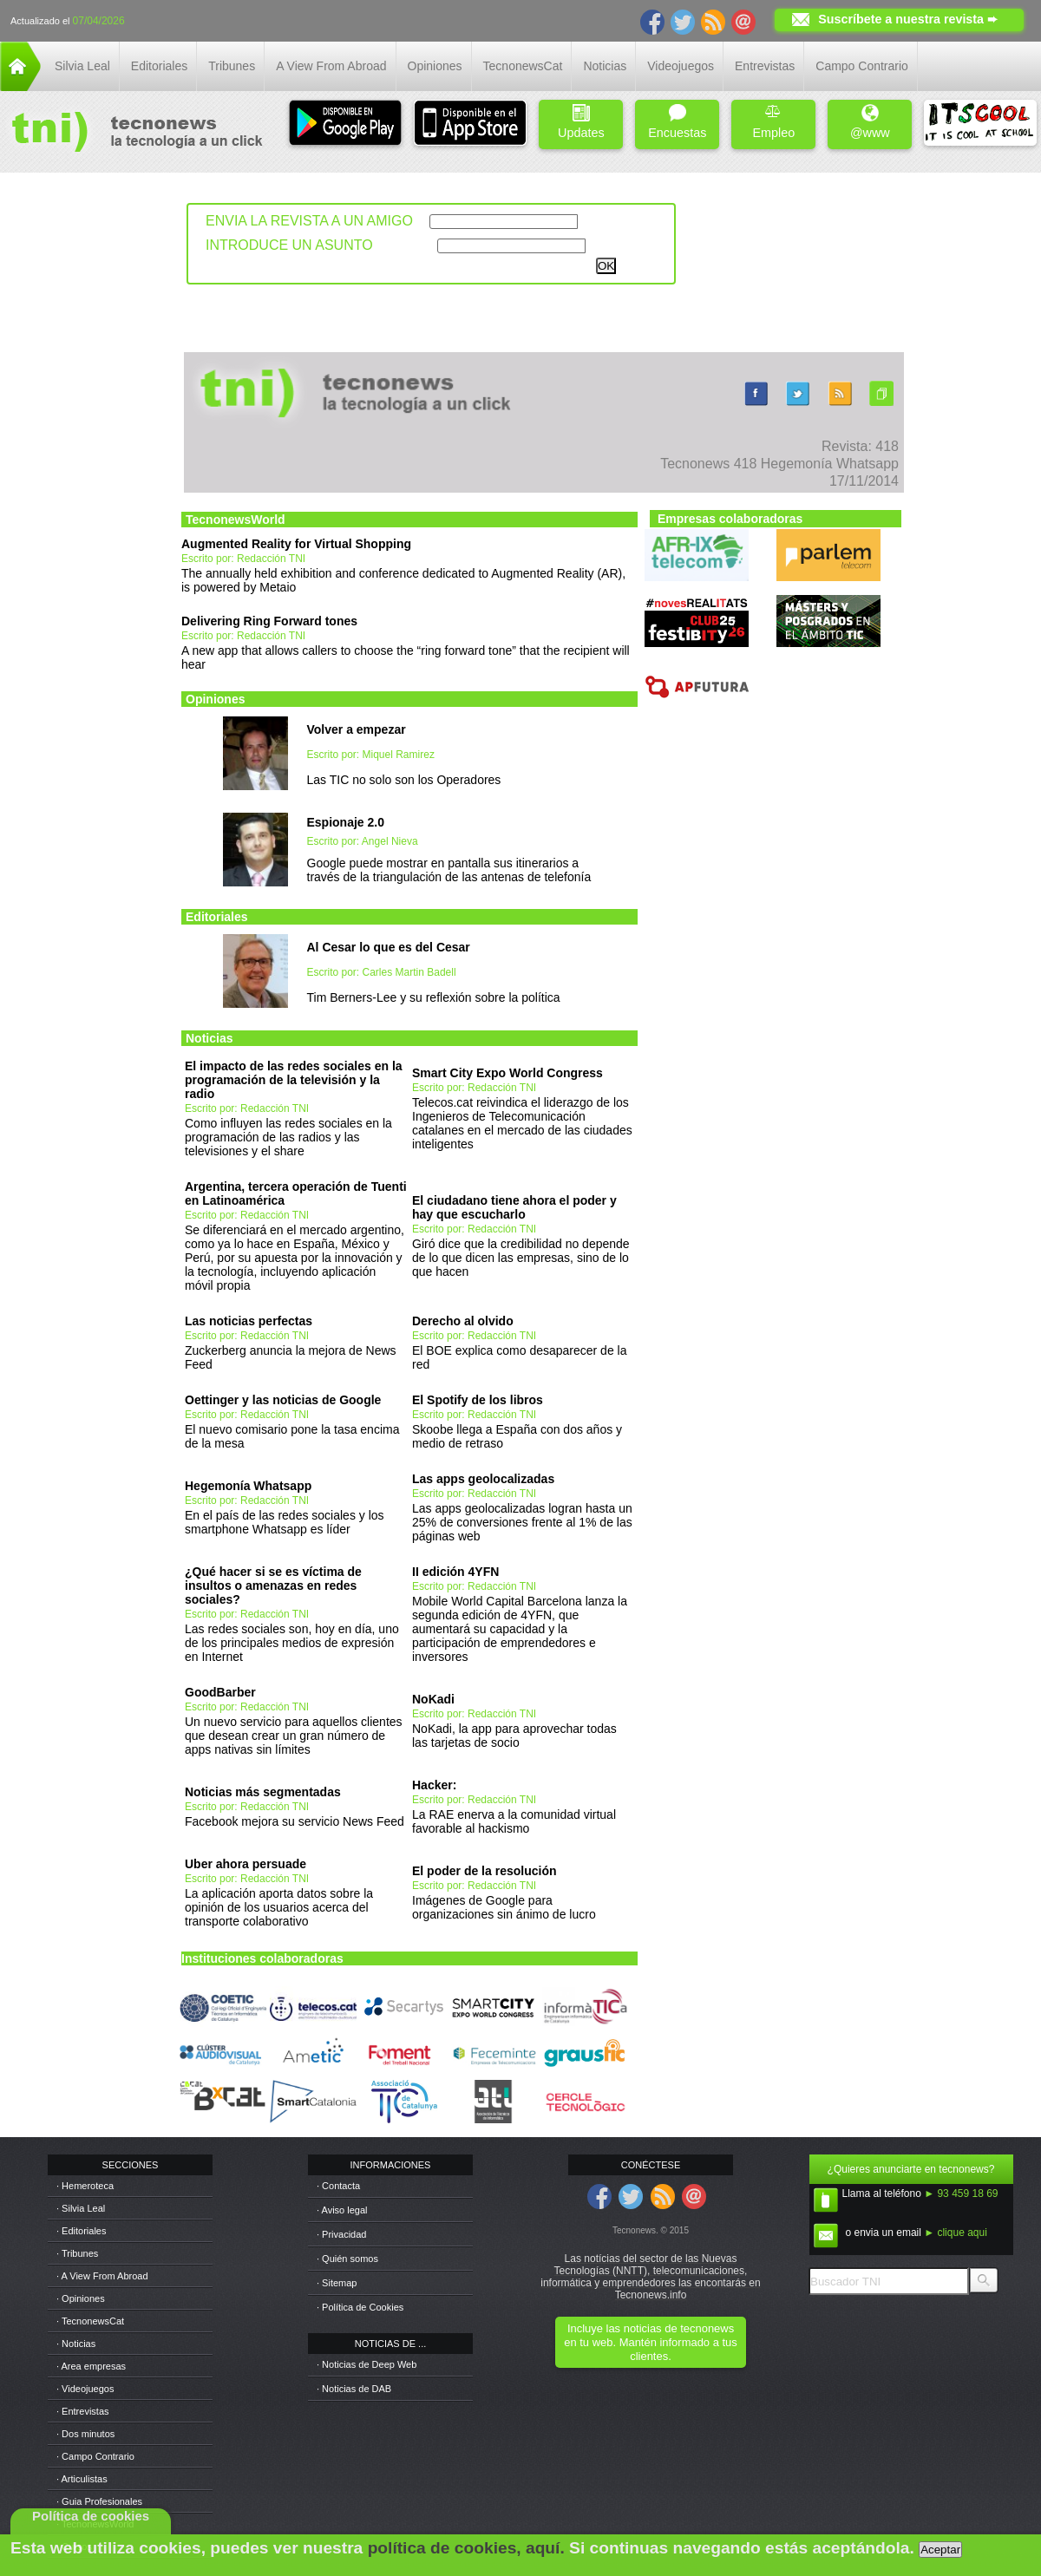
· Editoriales (81, 2231)
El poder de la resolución (484, 1871)
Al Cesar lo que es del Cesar (388, 947)
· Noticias (75, 2343)
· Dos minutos (85, 2434)
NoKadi (433, 1699)
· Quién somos (347, 2258)
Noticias (604, 66)
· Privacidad (341, 2234)
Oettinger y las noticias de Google (283, 1400)
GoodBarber (220, 1692)
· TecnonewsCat (90, 2321)
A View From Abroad (331, 66)
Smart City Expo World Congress (507, 1073)
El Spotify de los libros (477, 1400)
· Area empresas (91, 2366)
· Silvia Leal (80, 2208)
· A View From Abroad (102, 2276)
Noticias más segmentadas (263, 1792)
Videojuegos (680, 66)
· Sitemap (337, 2283)
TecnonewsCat (523, 66)
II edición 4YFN (455, 1572)
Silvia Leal (82, 66)
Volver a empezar (356, 729)
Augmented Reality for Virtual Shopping (296, 544)
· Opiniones (80, 2298)
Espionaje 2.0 (345, 822)
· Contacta (338, 2185)
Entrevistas (765, 66)
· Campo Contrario (95, 2456)
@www (870, 122)
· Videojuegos (85, 2388)
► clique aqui (955, 2232)
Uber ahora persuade (245, 1864)
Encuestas (677, 122)
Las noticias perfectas (248, 1321)
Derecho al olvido (463, 1321)
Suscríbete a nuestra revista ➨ (908, 19)
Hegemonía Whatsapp (248, 1486)
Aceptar (940, 2549)
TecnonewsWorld (235, 519)
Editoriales (159, 66)
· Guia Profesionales (99, 2501)
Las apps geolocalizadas (483, 1479)
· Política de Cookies (360, 2307)
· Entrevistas (82, 2411)
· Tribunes (77, 2253)
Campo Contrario (861, 66)
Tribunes (231, 66)
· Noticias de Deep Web (366, 2364)
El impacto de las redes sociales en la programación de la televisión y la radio (294, 1080)
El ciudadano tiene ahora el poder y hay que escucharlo (514, 1207)
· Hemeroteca (85, 2185)
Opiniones (435, 66)
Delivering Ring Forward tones (269, 621)
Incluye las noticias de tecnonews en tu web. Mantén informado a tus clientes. (650, 2342)
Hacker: (434, 1785)
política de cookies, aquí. (466, 2548)
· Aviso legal (342, 2210)
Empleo (773, 122)
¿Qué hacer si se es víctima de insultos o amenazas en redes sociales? (273, 1585)
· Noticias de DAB (354, 2388)
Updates (581, 122)
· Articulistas (82, 2479)
